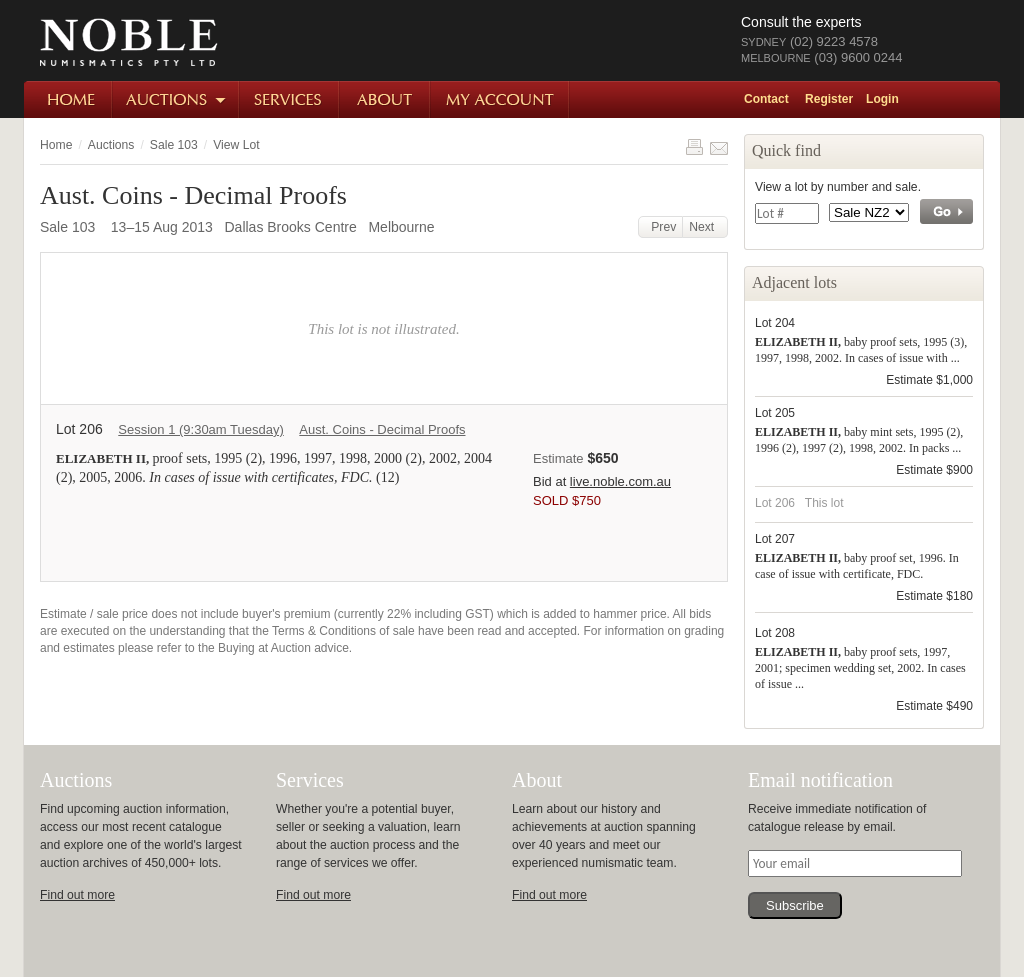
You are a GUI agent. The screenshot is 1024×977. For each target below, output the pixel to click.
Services (290, 99)
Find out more (77, 895)
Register (829, 99)
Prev (661, 227)
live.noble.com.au (620, 481)
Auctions (176, 99)
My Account (500, 99)
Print (694, 147)
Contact (766, 99)
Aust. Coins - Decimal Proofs (382, 429)
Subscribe (795, 905)
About (385, 99)
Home (68, 99)
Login (882, 99)
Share (719, 147)
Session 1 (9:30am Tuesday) (200, 429)
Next (705, 227)
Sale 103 (174, 145)
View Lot (236, 145)
